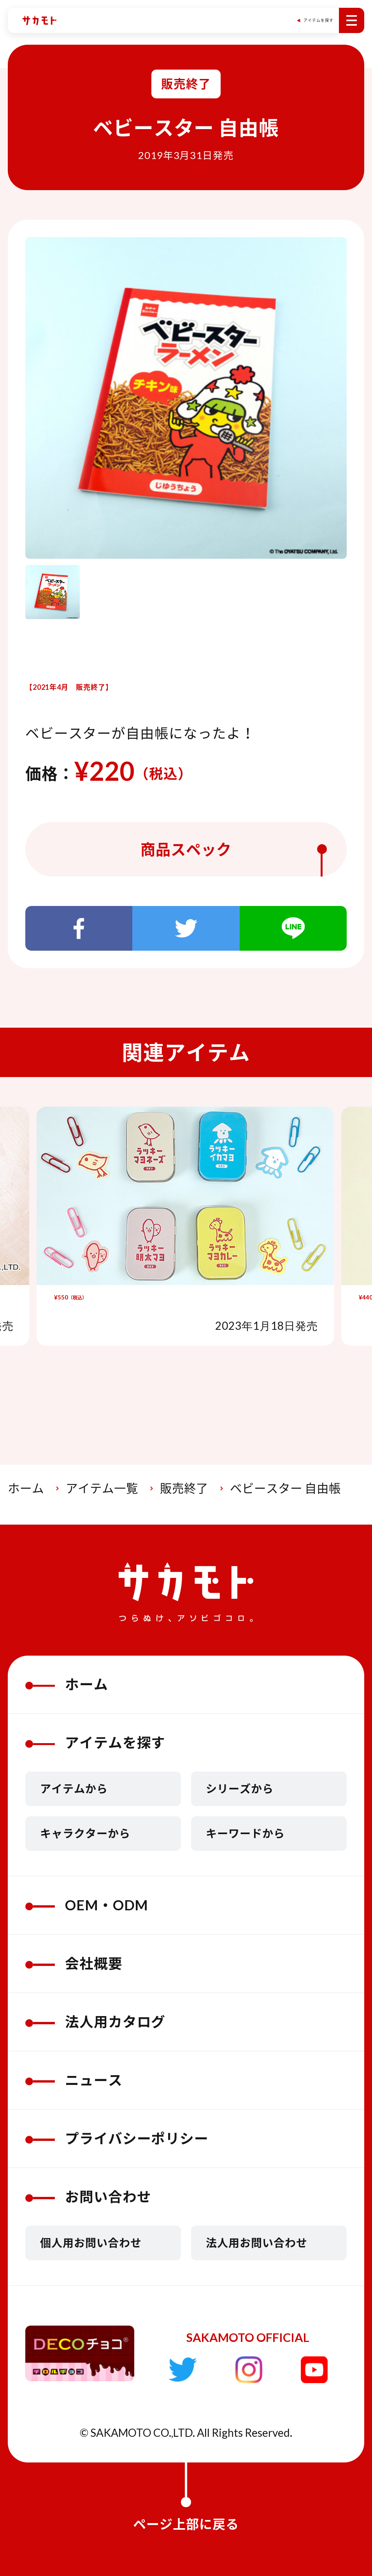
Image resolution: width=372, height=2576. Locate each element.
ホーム (26, 1488)
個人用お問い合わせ (91, 2242)
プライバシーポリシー (117, 2138)
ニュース (74, 2080)
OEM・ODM (87, 1905)
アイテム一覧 (102, 1488)
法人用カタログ (95, 2021)
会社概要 (74, 1963)
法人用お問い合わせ (256, 2242)
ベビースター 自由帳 (285, 1488)
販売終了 (184, 1488)
